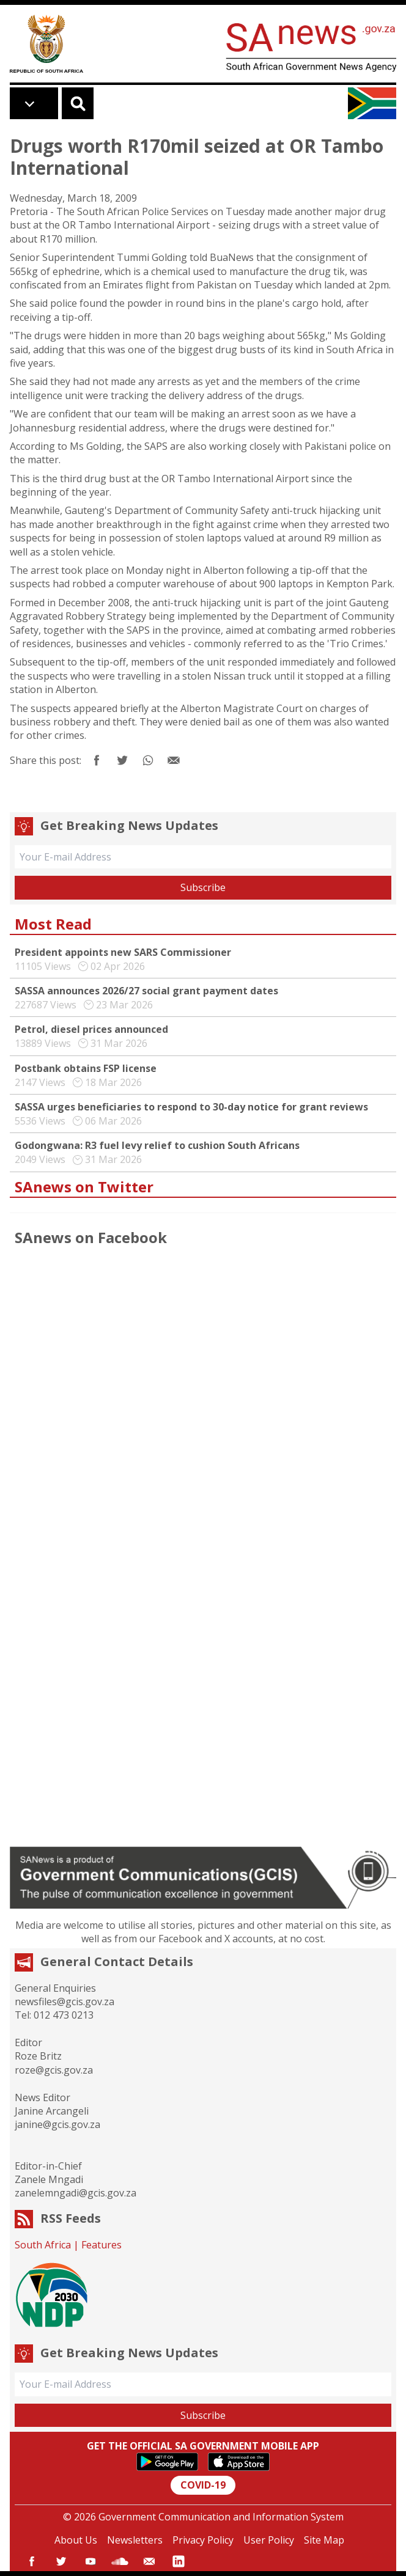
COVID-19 (203, 2485)
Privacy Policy (203, 2540)
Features (101, 2244)
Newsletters (135, 2540)
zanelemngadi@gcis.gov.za (75, 2193)
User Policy (268, 2540)
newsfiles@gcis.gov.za (64, 2001)
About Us (75, 2540)
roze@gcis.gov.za (54, 2070)
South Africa (43, 2244)
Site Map (324, 2540)
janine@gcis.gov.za (57, 2124)
